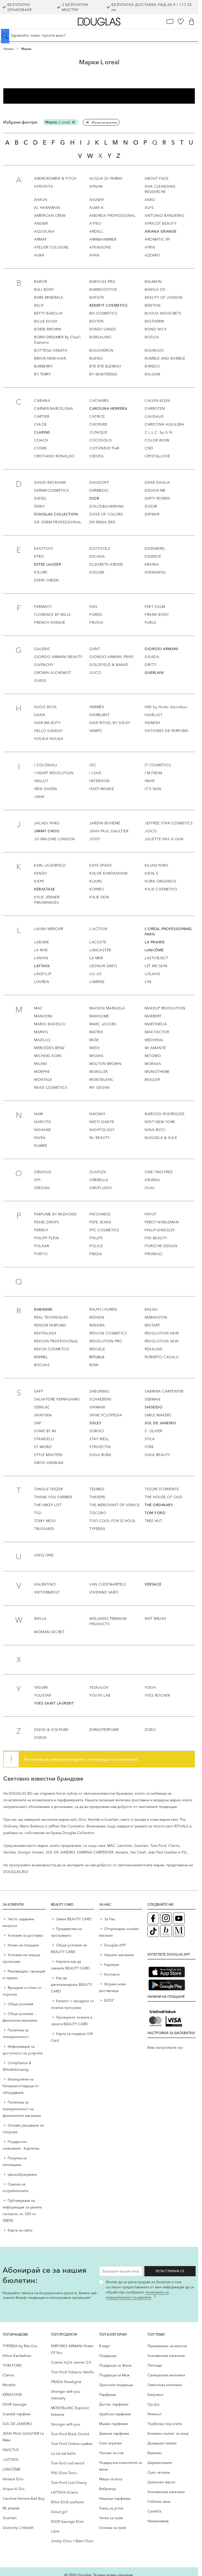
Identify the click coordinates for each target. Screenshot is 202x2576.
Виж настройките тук (165, 2047)
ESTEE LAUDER (47, 564)
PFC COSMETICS (104, 1230)
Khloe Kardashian (17, 2355)
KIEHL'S (151, 873)
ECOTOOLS (99, 548)
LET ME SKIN (156, 966)
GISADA (152, 656)
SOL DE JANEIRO (160, 1423)
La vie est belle (63, 2453)
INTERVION (99, 781)
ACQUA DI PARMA (105, 178)
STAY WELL (99, 1439)
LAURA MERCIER (48, 928)
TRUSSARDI (44, 1528)
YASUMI (41, 1687)
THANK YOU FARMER (53, 1497)
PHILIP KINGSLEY (160, 1230)
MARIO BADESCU (50, 1024)
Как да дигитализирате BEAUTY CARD (71, 1984)
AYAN (94, 255)
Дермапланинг (160, 2462)
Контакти (112, 1974)
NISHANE (42, 1129)
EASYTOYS (43, 548)
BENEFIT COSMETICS (108, 305)
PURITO (41, 1254)
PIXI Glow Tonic (64, 2473)
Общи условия (20, 2004)
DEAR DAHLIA (157, 482)
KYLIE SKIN (99, 897)
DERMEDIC (99, 490)
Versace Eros (13, 2479)
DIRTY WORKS (157, 498)
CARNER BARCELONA (53, 408)
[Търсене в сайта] (99, 35)
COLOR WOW (157, 440)
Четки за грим (111, 2518)
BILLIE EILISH (45, 321)
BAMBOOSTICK (103, 289)
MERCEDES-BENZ (49, 1048)
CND (149, 448)
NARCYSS (42, 1121)
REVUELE (97, 1349)
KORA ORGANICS (160, 881)
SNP (37, 1423)
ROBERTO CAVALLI (162, 1357)
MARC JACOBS (102, 1024)
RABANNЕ (43, 1309)
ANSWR (41, 223)
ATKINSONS (100, 247)
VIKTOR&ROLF (47, 1592)
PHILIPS (96, 1238)
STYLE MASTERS (48, 1454)
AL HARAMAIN (47, 207)
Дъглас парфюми (113, 2404)
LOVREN (41, 981)
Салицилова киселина (166, 2375)
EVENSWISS (155, 572)
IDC (92, 765)
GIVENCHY (43, 664)
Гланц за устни (111, 2508)
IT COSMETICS (158, 765)
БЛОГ (109, 2000)
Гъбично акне (159, 2501)
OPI (37, 1180)
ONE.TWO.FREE (159, 1172)
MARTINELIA (156, 1024)
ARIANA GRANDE (161, 231)
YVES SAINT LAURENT (54, 1703)
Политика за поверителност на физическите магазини (22, 2109)
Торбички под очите (164, 2423)
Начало (8, 49)
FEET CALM (155, 606)
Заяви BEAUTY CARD (74, 1919)
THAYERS (97, 1497)
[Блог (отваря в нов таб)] (166, 1931)
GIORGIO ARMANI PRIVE (111, 656)
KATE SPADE (100, 865)
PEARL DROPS (46, 1222)
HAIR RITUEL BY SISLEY (109, 722)
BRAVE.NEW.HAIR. (50, 358)
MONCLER (98, 1071)
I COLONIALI (45, 765)
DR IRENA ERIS (102, 522)
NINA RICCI (155, 1129)
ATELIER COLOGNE (51, 247)
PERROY (41, 1230)
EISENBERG (155, 548)
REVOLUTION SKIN (162, 1341)
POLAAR (41, 1246)
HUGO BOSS (45, 707)
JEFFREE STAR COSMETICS (169, 823)
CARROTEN (155, 408)
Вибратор (107, 2488)
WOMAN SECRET (49, 1632)
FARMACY (43, 606)
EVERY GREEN (46, 580)
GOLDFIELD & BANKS (109, 664)
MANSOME (99, 1016)
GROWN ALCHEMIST (52, 672)
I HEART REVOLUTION (53, 773)
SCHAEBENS (100, 1399)
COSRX (40, 448)
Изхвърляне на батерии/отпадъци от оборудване (21, 2086)
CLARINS (42, 432)
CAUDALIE (154, 416)
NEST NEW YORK (160, 1121)
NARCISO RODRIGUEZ (165, 1114)
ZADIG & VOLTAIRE (51, 1729)
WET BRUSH (155, 1618)
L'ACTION (98, 928)
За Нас (109, 1919)
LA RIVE (41, 950)
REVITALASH (45, 1333)
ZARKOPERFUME (104, 1729)
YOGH (150, 1687)
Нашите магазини (119, 1955)
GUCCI (95, 672)
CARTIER (41, 416)
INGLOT (41, 781)
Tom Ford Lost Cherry (69, 2482)
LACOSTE (98, 942)
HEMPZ (95, 730)
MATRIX (96, 1032)
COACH (41, 440)
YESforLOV (99, 1687)
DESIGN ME (155, 490)
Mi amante (11, 2508)
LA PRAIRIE (155, 942)
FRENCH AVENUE (49, 622)
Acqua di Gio (14, 2488)
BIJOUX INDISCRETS (163, 313)
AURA (39, 255)
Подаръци (107, 2355)
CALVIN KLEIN (157, 400)
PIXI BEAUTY (156, 1238)
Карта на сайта (20, 2230)
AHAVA (40, 199)
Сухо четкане (158, 2472)
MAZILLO (42, 1040)
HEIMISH (152, 722)
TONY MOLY (45, 1520)
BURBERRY (43, 366)
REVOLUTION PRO (105, 1341)
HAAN (39, 715)
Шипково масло (161, 2482)
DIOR (94, 498)
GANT (94, 648)
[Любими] (181, 21)
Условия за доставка (25, 1935)
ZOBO (150, 1729)
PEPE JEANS (100, 1222)
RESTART (152, 1325)
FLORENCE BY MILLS (52, 614)
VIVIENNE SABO (104, 1592)
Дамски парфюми (114, 2433)
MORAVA (153, 1063)
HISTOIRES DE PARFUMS (166, 730)
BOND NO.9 (156, 329)
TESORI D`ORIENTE (162, 1489)
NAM (38, 1114)
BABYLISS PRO (102, 281)
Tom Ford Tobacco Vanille (72, 2372)
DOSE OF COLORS (106, 514)
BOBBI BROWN (47, 329)
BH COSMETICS (103, 313)
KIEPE (39, 881)
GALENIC (42, 648)
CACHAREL (99, 400)
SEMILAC (42, 1407)
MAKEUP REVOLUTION (165, 1008)
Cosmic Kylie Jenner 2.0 (71, 2362)
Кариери (111, 1964)
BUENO (96, 358)
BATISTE (96, 297)
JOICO (151, 831)
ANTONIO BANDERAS (164, 215)
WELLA (40, 1618)
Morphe (9, 2385)
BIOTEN (96, 321)
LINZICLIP (42, 974)
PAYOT (151, 1214)
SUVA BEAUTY (157, 1454)
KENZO (40, 873)
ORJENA (152, 1180)
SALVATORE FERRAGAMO (57, 1399)
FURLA (150, 622)
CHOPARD (98, 424)
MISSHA (96, 1055)
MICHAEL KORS (48, 1055)
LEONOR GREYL (103, 966)
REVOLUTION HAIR (162, 1333)
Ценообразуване (22, 2174)
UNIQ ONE (44, 1555)
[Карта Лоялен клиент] (170, 21)
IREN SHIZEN (45, 788)
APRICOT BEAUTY (160, 223)
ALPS (149, 207)
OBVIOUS (42, 1172)
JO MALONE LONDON (54, 839)
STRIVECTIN (100, 1447)
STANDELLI (44, 1439)
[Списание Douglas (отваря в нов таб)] (179, 1931)
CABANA (42, 400)
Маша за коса (110, 2479)
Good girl (59, 2511)
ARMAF (40, 239)
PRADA (95, 1254)
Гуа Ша (153, 2404)
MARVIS (41, 1032)
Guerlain (10, 2518)
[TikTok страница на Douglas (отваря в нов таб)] (153, 1931)
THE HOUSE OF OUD (163, 1497)
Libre (55, 2531)
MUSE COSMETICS (50, 1087)
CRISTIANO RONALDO (54, 456)
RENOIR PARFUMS (50, 1325)
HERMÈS (96, 707)
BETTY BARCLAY (48, 313)
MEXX (94, 1048)
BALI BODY (44, 289)
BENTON (153, 305)
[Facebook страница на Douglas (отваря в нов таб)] (153, 1918)
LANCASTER (100, 950)
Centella (154, 2511)
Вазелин (154, 2453)
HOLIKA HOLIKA (48, 738)
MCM (94, 1040)
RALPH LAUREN (103, 1309)
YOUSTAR (42, 1695)
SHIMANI (97, 1407)
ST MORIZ (42, 1447)
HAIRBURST (99, 715)
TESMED (96, 1489)
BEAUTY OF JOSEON (163, 297)
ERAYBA (152, 564)
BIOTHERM (154, 321)
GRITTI (150, 664)
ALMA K (96, 207)
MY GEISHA (99, 1087)
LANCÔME (154, 950)
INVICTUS (11, 2450)
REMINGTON (156, 1317)
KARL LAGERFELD (50, 865)
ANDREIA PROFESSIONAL (112, 215)
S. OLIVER (153, 1431)
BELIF (39, 305)
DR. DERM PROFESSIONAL (57, 522)
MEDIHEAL (154, 1040)
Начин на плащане (23, 1945)
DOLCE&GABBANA (106, 506)
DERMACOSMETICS (51, 490)
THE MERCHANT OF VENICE (114, 1505)
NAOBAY (97, 1114)
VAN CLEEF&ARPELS (107, 1584)
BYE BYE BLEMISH (105, 366)
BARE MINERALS (48, 297)
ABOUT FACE (156, 178)
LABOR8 (41, 942)
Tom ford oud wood (67, 2463)
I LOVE (95, 773)
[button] (20, 122)
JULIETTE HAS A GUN (164, 839)
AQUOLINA (44, 231)
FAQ (93, 606)
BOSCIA (152, 337)
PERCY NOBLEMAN (162, 1222)
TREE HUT (153, 1520)
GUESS (40, 680)
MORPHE (42, 1071)
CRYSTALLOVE (157, 456)
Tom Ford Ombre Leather (72, 2443)
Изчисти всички (101, 122)
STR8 (149, 1447)
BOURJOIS (154, 350)
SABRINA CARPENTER (164, 1391)
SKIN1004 (42, 1415)
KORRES (96, 889)
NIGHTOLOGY (101, 1129)
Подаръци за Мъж (114, 2375)
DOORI (151, 506)
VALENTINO (45, 1584)
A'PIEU (95, 223)
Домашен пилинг (162, 2443)
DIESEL (40, 498)
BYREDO (152, 366)
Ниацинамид (157, 2521)
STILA (150, 1439)
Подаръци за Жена (115, 2365)
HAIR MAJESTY (47, 722)
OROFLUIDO (100, 1187)
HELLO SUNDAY (48, 730)
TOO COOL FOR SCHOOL (112, 1520)
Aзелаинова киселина (166, 2355)
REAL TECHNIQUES (51, 1317)
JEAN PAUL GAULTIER (108, 831)
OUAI (149, 1187)
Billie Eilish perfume (67, 2502)
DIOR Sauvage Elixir (67, 2521)
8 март (104, 2346)
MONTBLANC (101, 1079)
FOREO (95, 614)
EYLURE (40, 572)
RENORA (97, 1325)
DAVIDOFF (99, 482)
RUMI (94, 1365)
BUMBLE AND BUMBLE (165, 358)
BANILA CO (155, 289)
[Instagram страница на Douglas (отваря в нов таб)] (166, 1918)
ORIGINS (42, 1187)
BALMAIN (153, 281)
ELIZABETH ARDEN (106, 564)
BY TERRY (42, 374)
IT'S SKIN (153, 788)
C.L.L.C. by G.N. (159, 432)
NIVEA (40, 1137)
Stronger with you (65, 2424)
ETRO (39, 556)
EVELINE (96, 572)
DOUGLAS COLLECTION (56, 514)
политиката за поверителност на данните (137, 2295)
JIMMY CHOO (46, 831)
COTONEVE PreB (104, 448)
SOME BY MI (45, 1431)
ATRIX (150, 247)
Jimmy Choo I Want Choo (72, 2541)
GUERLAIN (154, 672)
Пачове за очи (111, 2453)
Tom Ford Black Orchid (70, 2434)
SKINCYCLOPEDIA (105, 1415)
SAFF (38, 1391)
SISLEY (95, 1423)
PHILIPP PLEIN (46, 1238)
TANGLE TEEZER (48, 1489)
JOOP (94, 839)
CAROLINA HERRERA (108, 408)
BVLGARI (153, 374)
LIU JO (95, 974)
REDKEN (96, 1317)
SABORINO (99, 1391)
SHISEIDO (153, 1407)
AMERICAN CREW (50, 215)
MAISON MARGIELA (107, 1008)
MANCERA (43, 1016)
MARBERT (153, 1016)
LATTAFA (42, 966)
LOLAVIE (152, 974)
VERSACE (153, 1584)
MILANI (40, 1063)
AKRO (150, 199)
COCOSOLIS (100, 440)
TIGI (37, 1513)
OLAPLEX (97, 1172)
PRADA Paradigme (66, 2381)
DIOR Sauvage (14, 2404)
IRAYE (150, 781)
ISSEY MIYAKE (101, 788)
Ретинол (154, 2414)
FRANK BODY (157, 614)
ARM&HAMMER (102, 239)
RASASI (151, 1309)
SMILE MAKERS (158, 1415)
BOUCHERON (101, 350)
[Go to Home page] (99, 22)
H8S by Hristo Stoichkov (166, 707)
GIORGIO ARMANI (161, 648)
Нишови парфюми (114, 2498)
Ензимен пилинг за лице (168, 2433)
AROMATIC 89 (157, 239)
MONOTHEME (157, 1071)
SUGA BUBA (100, 1454)
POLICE (96, 1246)
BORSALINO (100, 337)
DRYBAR (152, 514)
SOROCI (96, 1431)
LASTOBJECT (156, 958)
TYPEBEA (97, 1528)
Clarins (8, 2375)
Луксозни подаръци (116, 2385)
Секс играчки (110, 2443)
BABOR (40, 281)
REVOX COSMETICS (51, 1349)
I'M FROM (153, 773)
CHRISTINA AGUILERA (164, 424)
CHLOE (40, 424)
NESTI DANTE (101, 1121)
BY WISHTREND (103, 374)
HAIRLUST (153, 715)
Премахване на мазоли (167, 2346)
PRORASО (154, 1254)
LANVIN (41, 958)
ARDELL (96, 231)
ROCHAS (42, 1365)
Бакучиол (155, 2394)
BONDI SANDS (102, 329)
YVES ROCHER (157, 1695)
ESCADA (97, 556)
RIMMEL (41, 1357)
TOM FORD (155, 1513)
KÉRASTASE (44, 889)
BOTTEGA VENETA (50, 350)
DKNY (39, 506)
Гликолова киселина (164, 2385)
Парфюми (107, 2394)
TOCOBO (97, 1513)
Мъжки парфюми (113, 2423)
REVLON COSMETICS (108, 1333)
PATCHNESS (100, 1214)
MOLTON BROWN (105, 1063)
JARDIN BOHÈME (104, 823)
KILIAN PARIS (156, 865)
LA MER (96, 958)
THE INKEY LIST (48, 1505)
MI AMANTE (155, 1048)
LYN (148, 981)
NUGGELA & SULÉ (161, 1137)
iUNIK (39, 796)
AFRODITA (43, 186)
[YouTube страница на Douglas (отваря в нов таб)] (179, 1918)
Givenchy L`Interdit (18, 2527)
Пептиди (154, 2365)
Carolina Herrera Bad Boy (24, 2498)
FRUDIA (96, 622)
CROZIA (96, 456)
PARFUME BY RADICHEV (55, 1214)
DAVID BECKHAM (50, 482)
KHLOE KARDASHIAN (108, 873)
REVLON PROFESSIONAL (56, 1341)
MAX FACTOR (157, 1032)
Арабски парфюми (115, 2414)
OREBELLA (98, 1180)
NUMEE (40, 1145)
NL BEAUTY (99, 1137)
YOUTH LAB (100, 1695)
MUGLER (152, 1079)
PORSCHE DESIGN (161, 1246)
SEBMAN (152, 1399)
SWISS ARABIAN (48, 1462)
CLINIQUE (98, 432)
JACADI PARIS (46, 823)
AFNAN (96, 186)
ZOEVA (40, 1737)
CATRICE (97, 416)
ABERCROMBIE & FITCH (55, 178)
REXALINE (153, 1349)
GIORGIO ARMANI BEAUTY (58, 656)
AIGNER (96, 199)
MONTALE (43, 1079)
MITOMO (153, 1055)
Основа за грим (112, 2527)
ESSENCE (153, 556)
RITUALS (97, 1357)
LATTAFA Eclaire (64, 2492)
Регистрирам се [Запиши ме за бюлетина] (170, 2271)
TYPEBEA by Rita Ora (20, 2346)
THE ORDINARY (159, 1505)
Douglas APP (115, 1945)
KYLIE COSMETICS (161, 889)
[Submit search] (5, 36)
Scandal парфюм (16, 2414)
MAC (38, 1008)
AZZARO (152, 255)
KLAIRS (95, 881)
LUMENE (96, 981)
